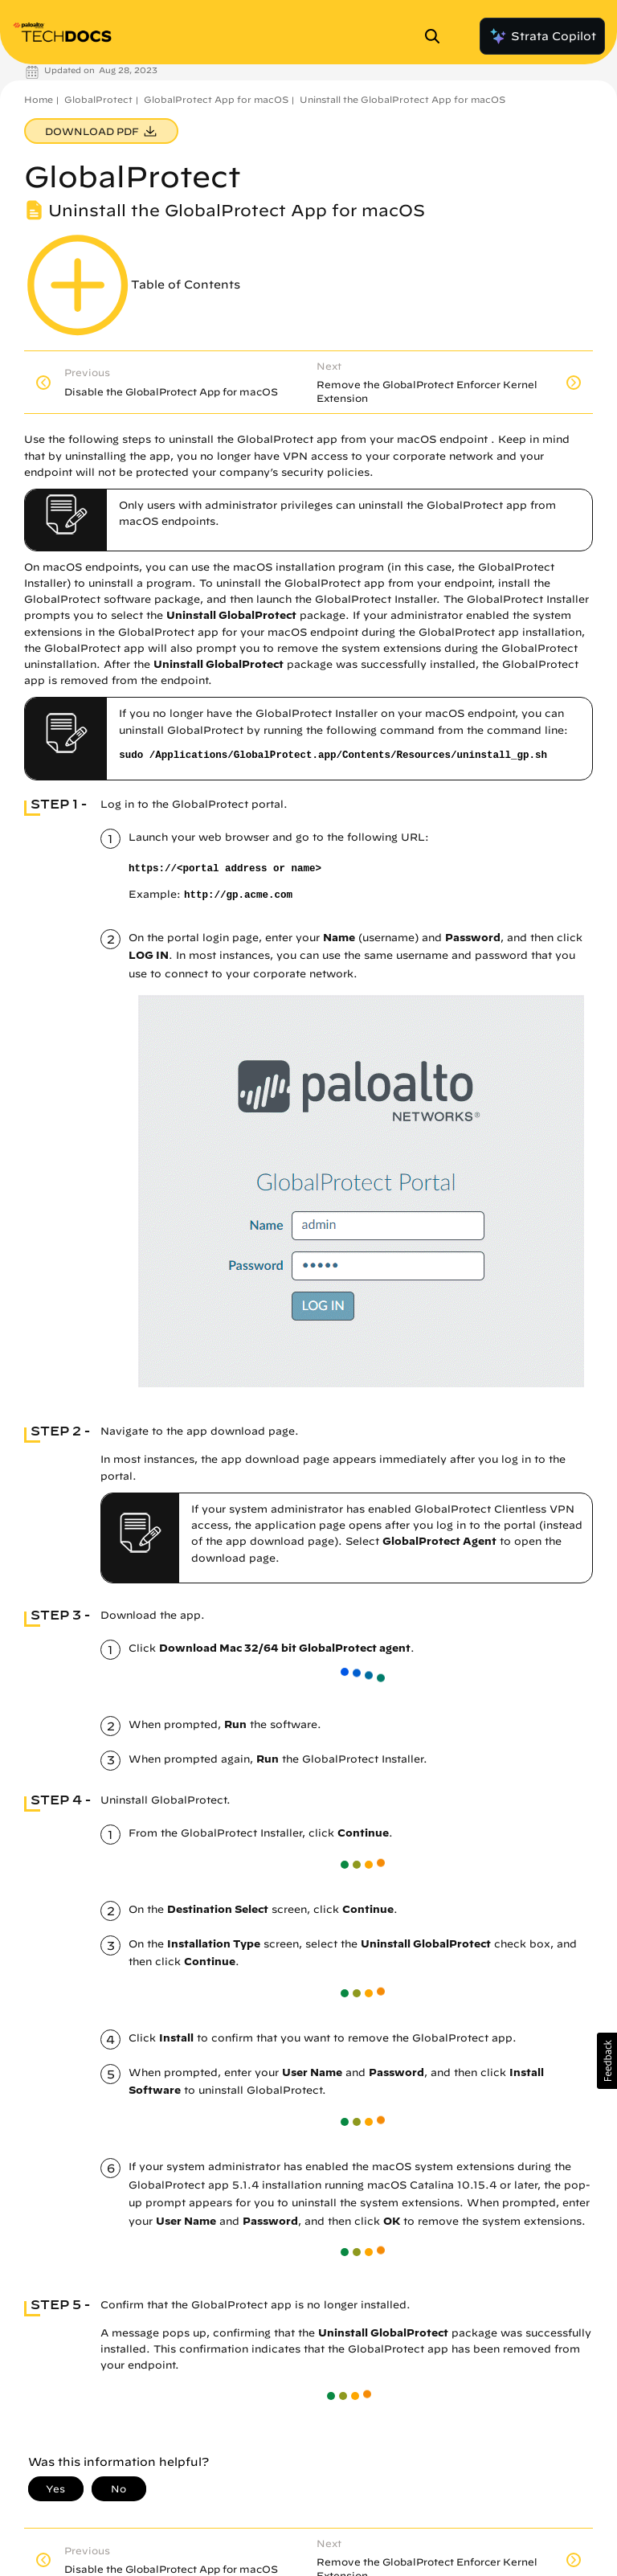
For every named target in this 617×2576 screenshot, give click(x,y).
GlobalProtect (98, 99)
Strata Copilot (542, 36)
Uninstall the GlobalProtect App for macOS (402, 99)
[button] (607, 2061)
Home (38, 99)
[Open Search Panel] (437, 36)
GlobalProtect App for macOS (216, 99)
